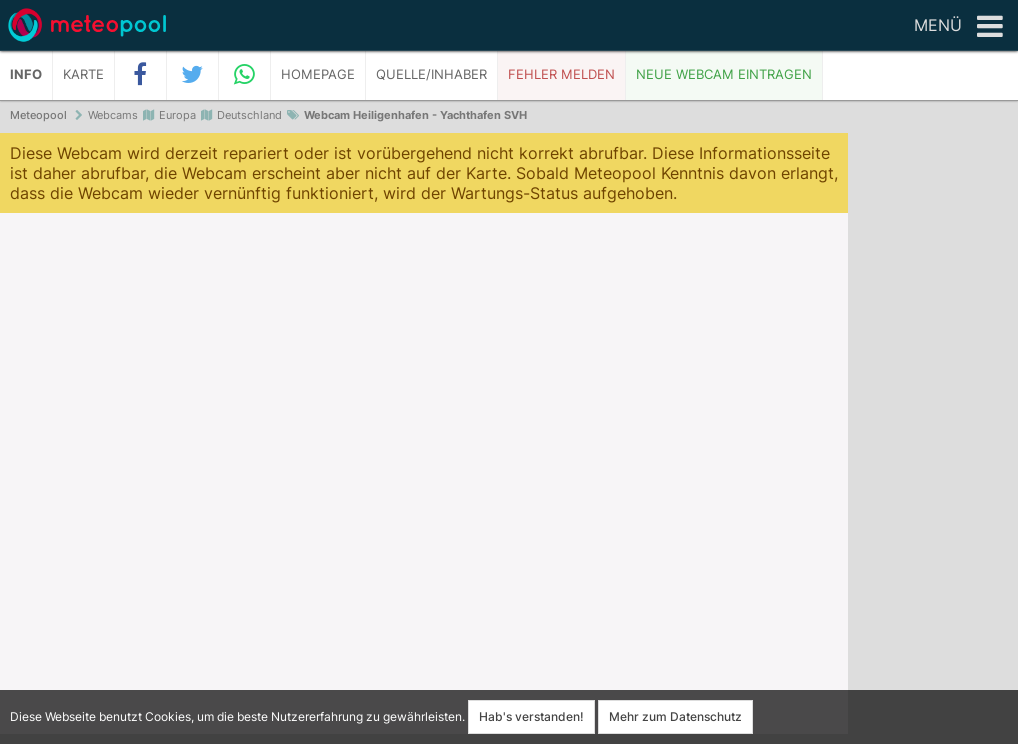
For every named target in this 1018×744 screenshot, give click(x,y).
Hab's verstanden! (531, 716)
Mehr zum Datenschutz (675, 716)
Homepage (318, 74)
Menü (958, 27)
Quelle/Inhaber (431, 74)
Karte (83, 74)
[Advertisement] (933, 440)
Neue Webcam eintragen (724, 74)
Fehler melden (561, 74)
